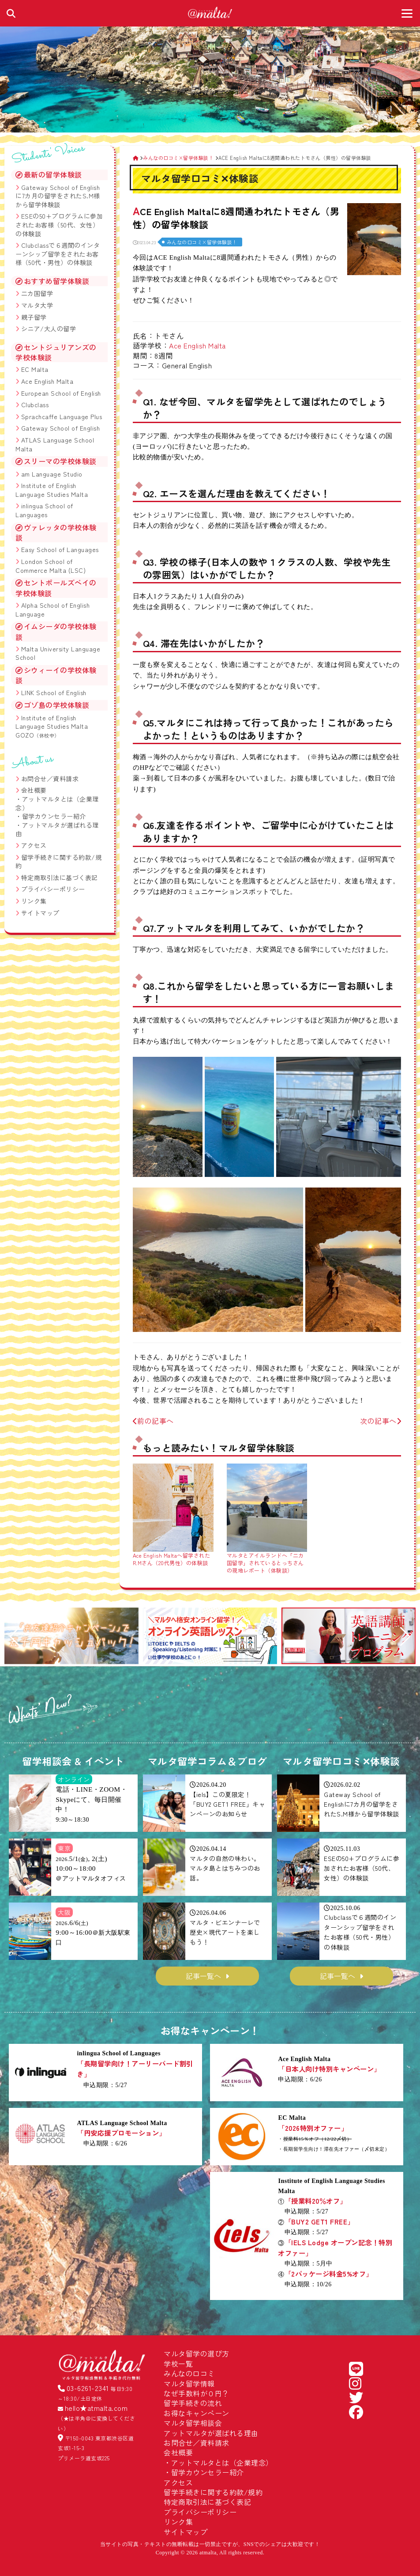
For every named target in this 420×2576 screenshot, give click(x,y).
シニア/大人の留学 (48, 328)
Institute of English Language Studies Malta (51, 490)
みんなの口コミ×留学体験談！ (202, 242)
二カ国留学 (37, 293)
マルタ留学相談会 (193, 2422)
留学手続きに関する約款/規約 (58, 861)
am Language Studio (51, 473)
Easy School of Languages (60, 549)
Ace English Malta (197, 345)
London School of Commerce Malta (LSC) (50, 566)
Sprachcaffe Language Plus (61, 416)
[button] (15, 1636)
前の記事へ (153, 1420)
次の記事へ (380, 1420)
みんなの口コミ (189, 2373)
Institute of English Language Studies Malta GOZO (51, 726)
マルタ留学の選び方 (196, 2353)
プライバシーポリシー (53, 889)
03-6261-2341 (88, 2388)
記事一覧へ (203, 1976)
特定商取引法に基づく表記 (59, 877)
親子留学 (34, 317)
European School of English (61, 393)
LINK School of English (53, 692)
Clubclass (35, 404)
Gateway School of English (60, 428)
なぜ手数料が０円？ (196, 2393)
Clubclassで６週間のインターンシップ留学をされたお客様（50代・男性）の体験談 (57, 254)
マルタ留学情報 (189, 2383)
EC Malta (35, 369)
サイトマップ (40, 912)
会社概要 (34, 790)
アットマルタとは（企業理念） (57, 803)
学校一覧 (178, 2363)
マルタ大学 (37, 305)
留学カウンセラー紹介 (54, 816)
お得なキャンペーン (196, 2413)
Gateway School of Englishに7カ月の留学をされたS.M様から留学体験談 (57, 196)
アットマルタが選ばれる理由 (57, 829)
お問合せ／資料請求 (50, 778)
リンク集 (34, 900)
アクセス (34, 845)
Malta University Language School (57, 653)
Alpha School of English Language (52, 609)
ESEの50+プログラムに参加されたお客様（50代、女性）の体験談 (59, 225)
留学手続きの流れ (193, 2403)
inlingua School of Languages (44, 510)
